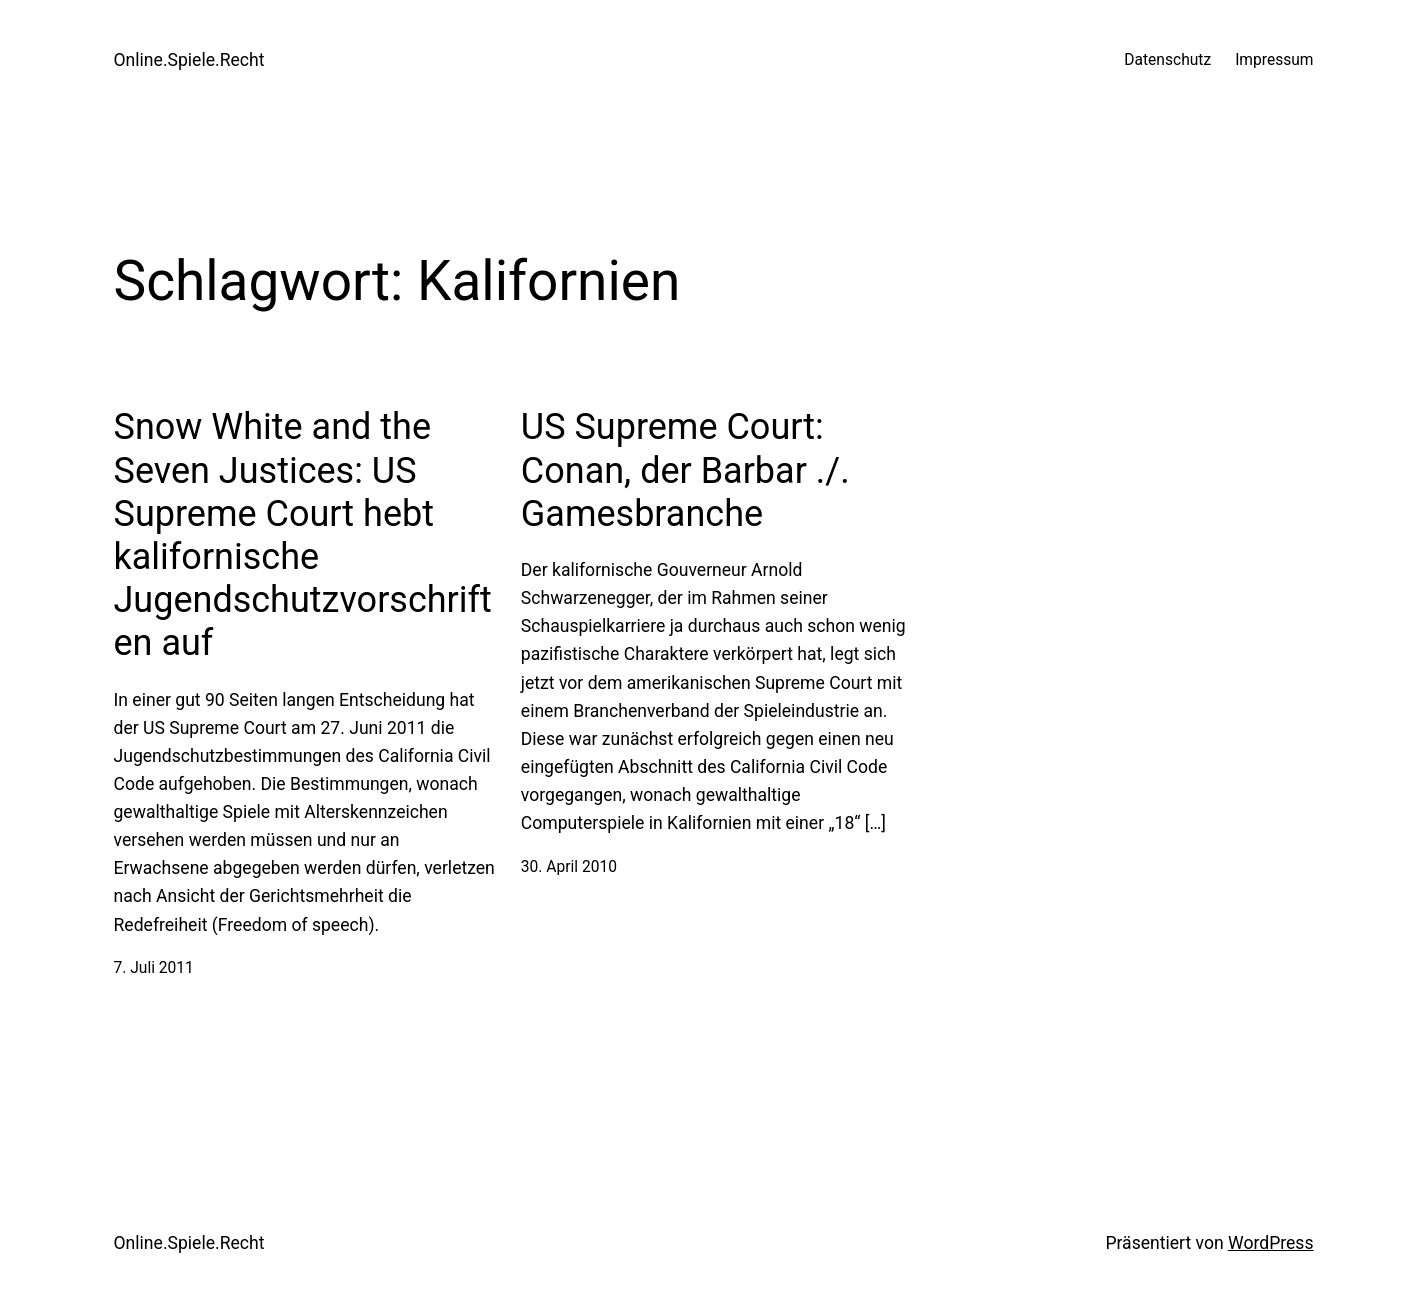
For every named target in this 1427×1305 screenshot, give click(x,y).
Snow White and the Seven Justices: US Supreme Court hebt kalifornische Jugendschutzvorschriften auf (303, 535)
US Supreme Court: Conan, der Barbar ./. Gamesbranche (685, 470)
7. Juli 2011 (154, 968)
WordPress (1270, 1243)
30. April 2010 (569, 867)
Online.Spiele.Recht (189, 60)
